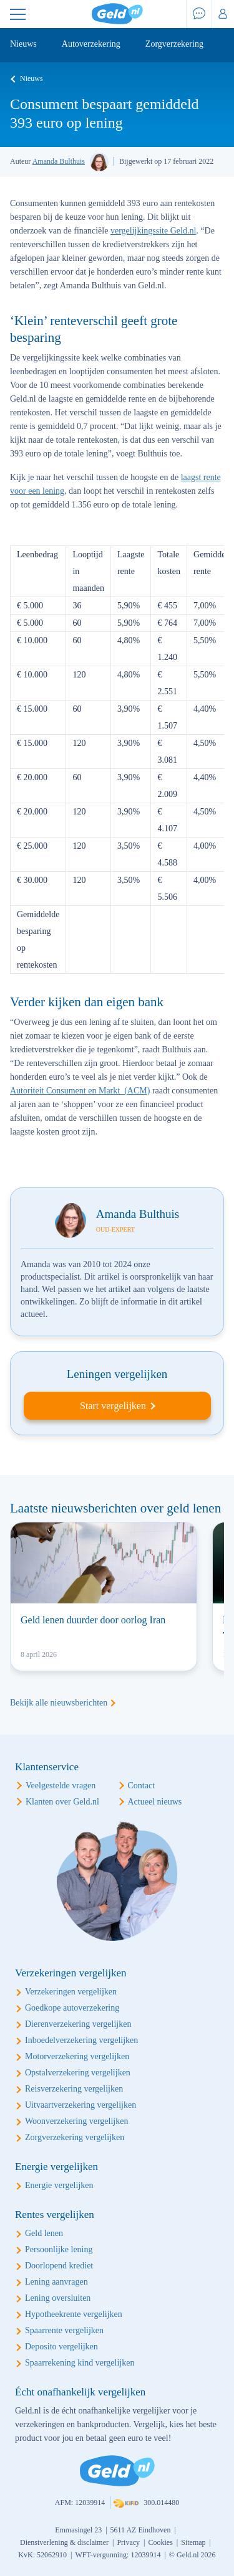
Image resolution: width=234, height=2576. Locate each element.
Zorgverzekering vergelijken (74, 2137)
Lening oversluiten (57, 2298)
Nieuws (23, 44)
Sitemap (193, 2542)
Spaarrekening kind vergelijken (79, 2362)
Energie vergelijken (59, 2185)
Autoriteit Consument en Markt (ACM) (80, 1090)
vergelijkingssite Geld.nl (153, 230)
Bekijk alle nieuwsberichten (58, 1702)
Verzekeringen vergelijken (71, 1991)
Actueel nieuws (155, 1801)
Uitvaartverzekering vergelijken (80, 2105)
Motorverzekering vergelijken (77, 2056)
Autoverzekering (91, 44)
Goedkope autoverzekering (72, 2007)
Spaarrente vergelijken (64, 2330)
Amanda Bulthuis (58, 161)
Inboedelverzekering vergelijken (81, 2040)
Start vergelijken (113, 1405)
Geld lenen (44, 2233)
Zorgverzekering (174, 44)
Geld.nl (117, 14)
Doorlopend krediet (59, 2265)
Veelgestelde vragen (60, 1785)
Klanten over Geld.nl (62, 1801)
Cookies (160, 2542)
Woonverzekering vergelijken (76, 2121)
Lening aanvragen (56, 2281)
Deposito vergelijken (61, 2346)
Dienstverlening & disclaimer (64, 2542)
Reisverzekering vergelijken (74, 2088)
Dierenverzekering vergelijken (78, 2024)
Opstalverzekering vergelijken (77, 2072)
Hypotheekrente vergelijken (73, 2314)
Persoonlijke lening (59, 2249)
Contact (141, 1785)
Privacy (128, 2542)
